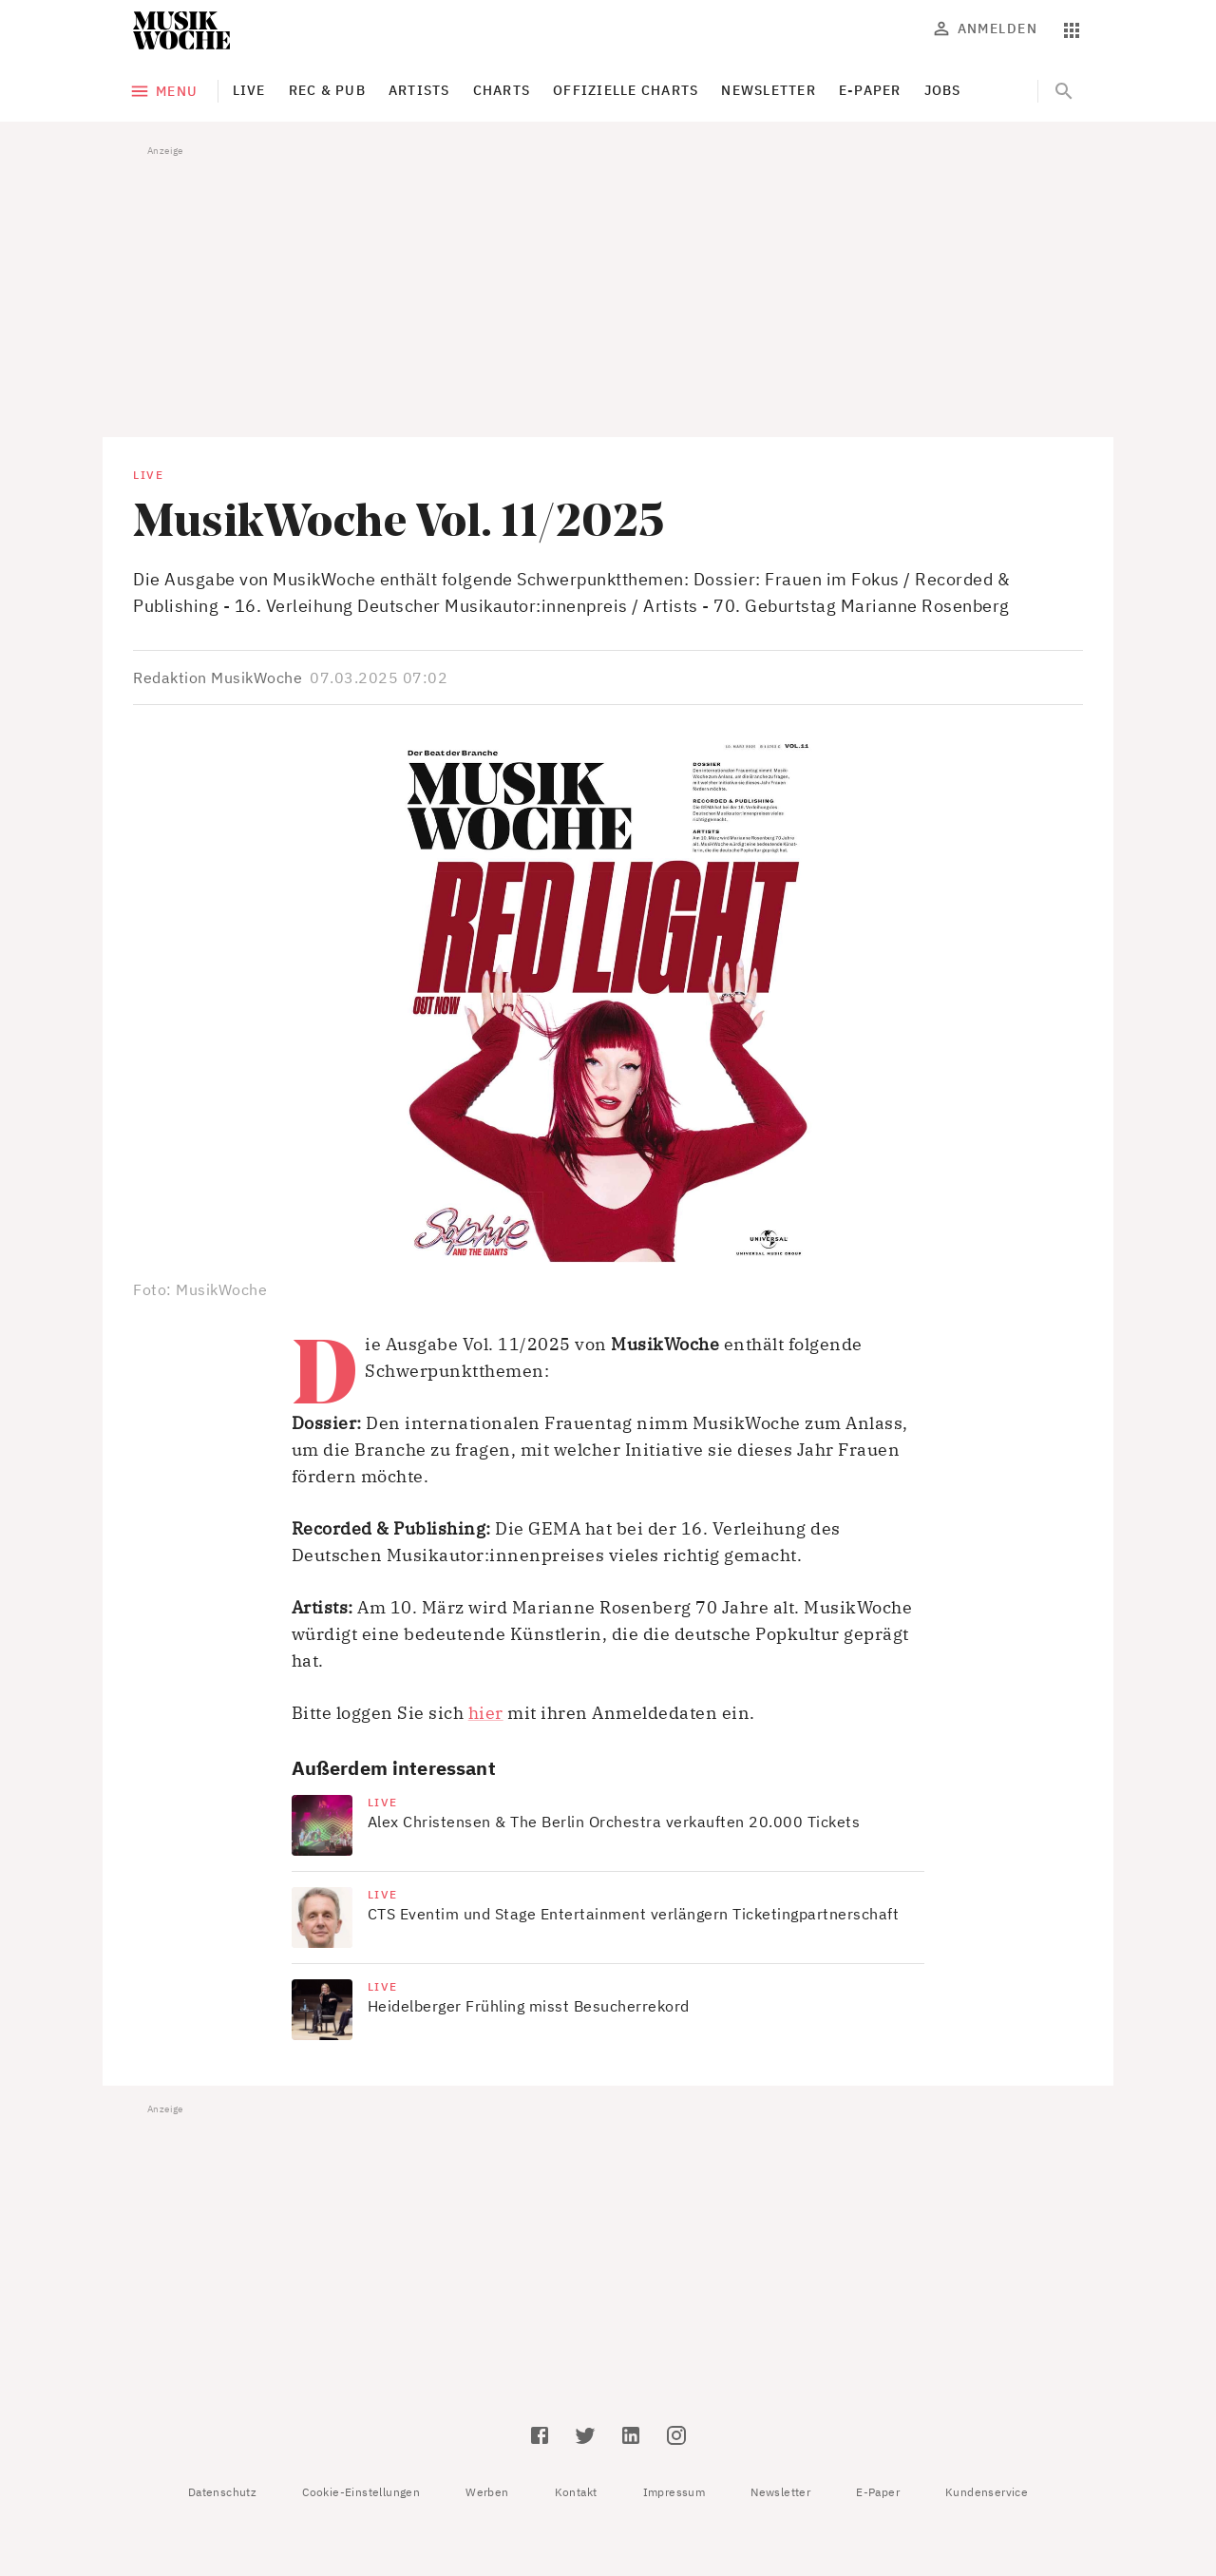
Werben (487, 2492)
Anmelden (986, 28)
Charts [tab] (502, 90)
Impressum (674, 2492)
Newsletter (780, 2492)
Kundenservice (986, 2492)
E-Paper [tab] (870, 90)
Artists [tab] (419, 90)
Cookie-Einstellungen (361, 2492)
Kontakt (576, 2492)
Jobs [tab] (942, 90)
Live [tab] (249, 90)
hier (486, 1713)
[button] (608, 1002)
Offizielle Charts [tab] (625, 90)
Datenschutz (222, 2492)
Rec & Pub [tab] (327, 90)
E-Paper (878, 2492)
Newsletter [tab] (768, 90)
